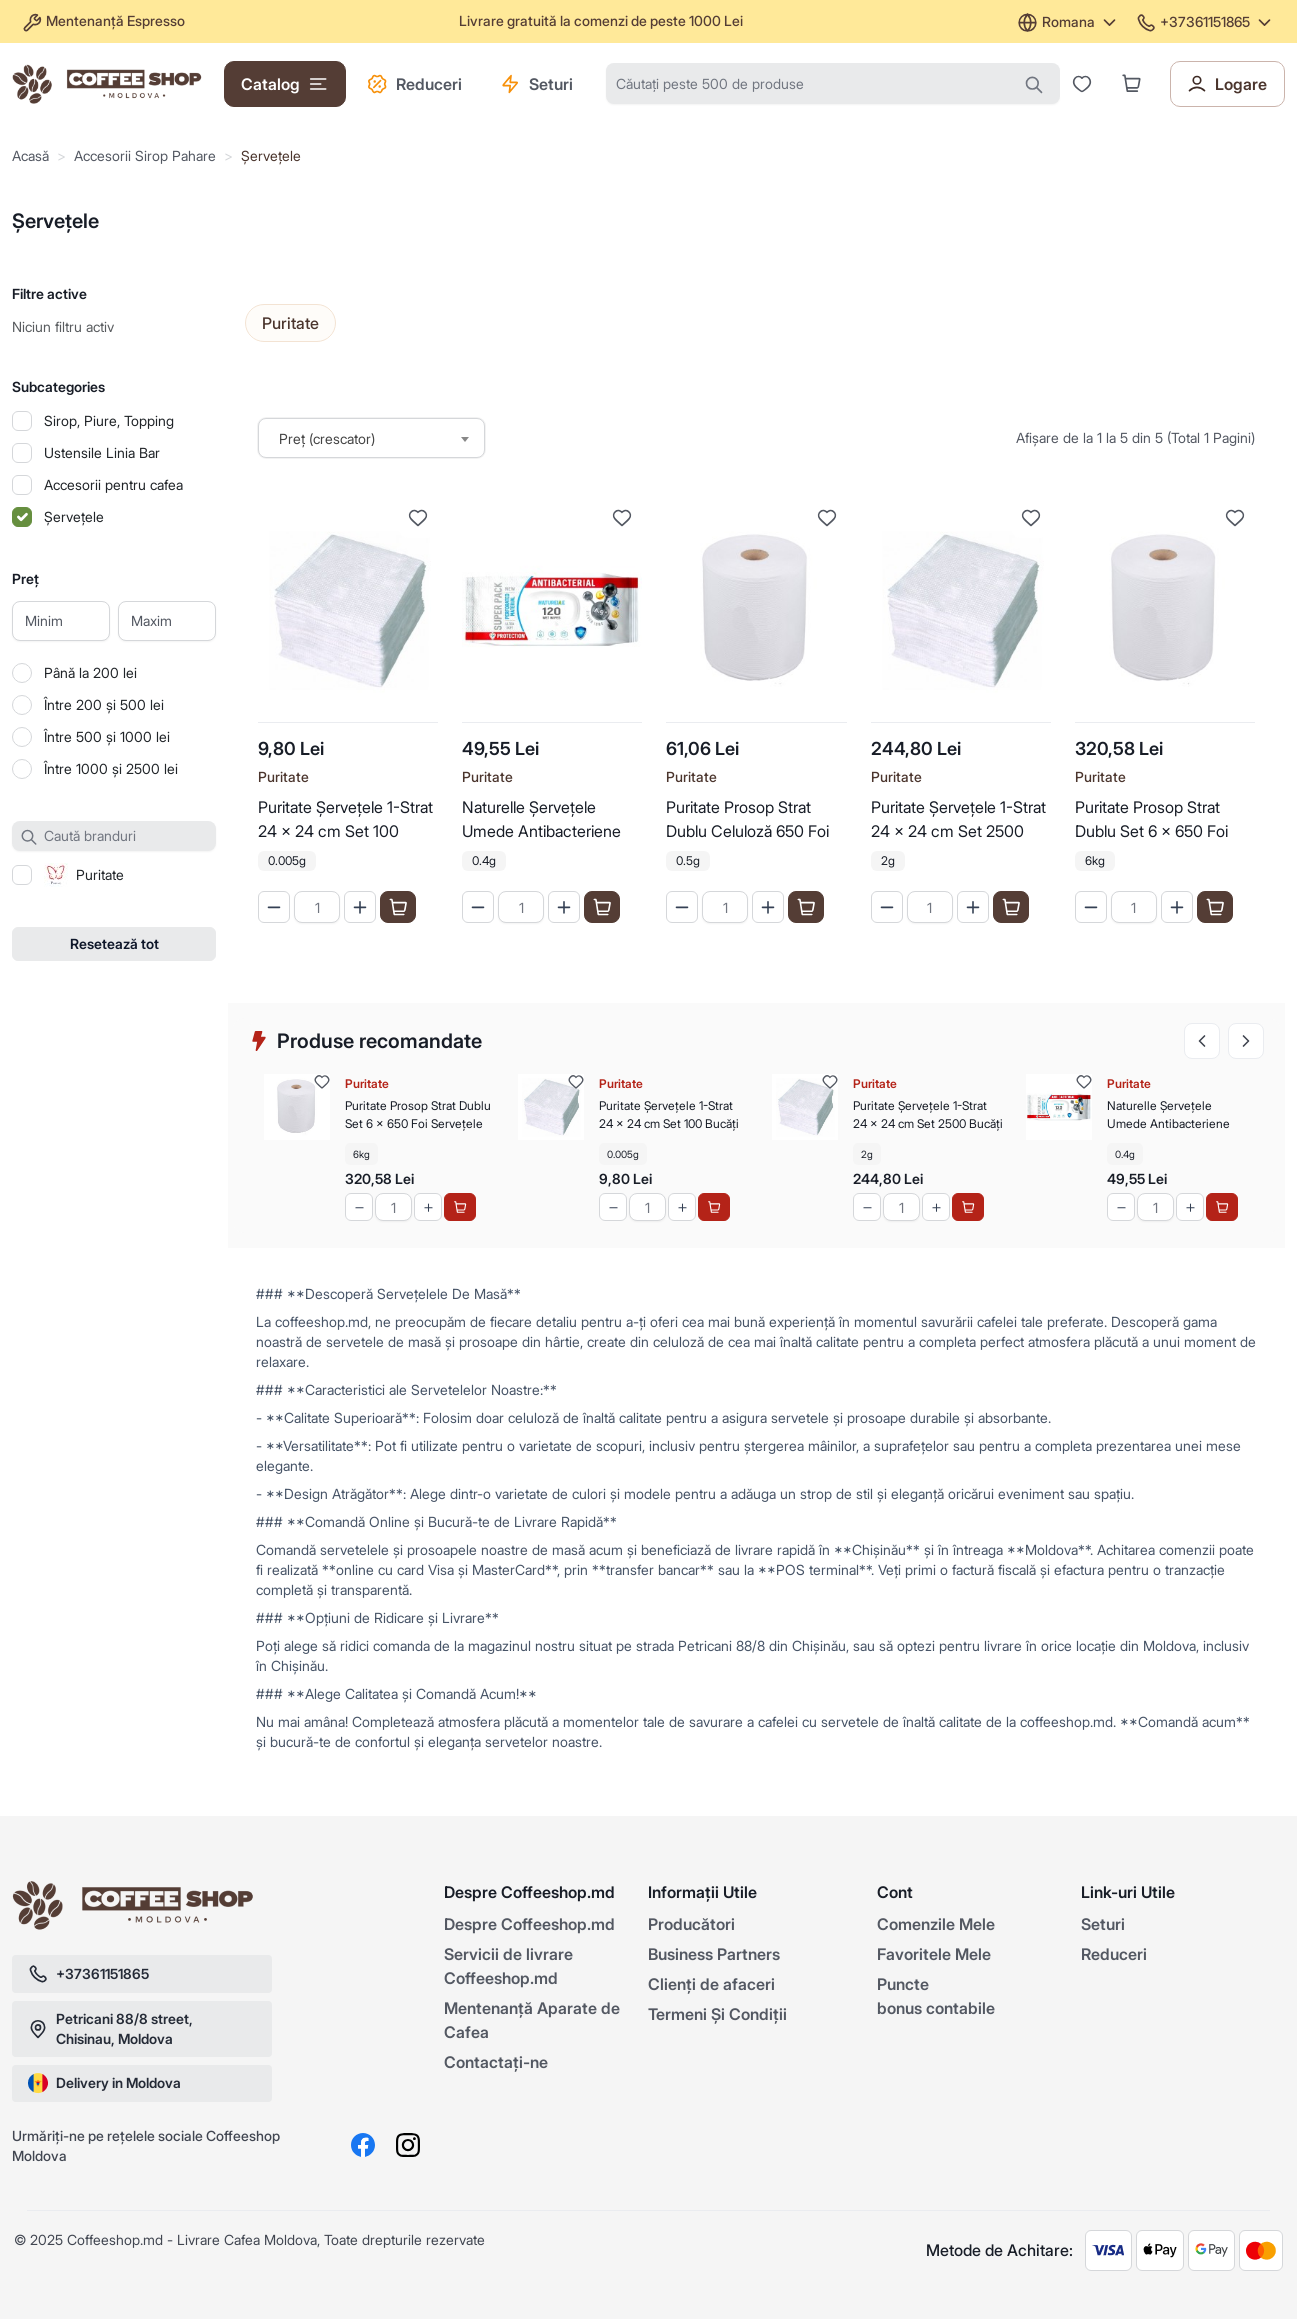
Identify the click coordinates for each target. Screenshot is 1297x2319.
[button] (1131, 83)
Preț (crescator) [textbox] (327, 438)
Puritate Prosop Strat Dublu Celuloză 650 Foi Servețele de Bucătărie (747, 821)
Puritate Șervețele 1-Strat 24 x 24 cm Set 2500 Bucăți (958, 821)
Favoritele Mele (934, 1954)
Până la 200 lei (90, 672)
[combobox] (371, 438)
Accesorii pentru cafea (113, 484)
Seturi (536, 84)
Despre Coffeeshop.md (529, 1924)
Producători (691, 1924)
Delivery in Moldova (104, 2083)
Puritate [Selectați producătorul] (290, 323)
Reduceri (414, 84)
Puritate (283, 776)
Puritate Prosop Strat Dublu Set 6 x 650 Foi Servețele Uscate (1151, 821)
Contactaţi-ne (496, 2062)
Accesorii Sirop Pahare (145, 155)
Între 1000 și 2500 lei (111, 768)
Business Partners (714, 1954)
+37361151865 (1205, 21)
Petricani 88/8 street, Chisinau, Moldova (110, 2028)
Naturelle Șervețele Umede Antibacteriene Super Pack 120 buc (541, 821)
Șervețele (271, 155)
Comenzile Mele (936, 1924)
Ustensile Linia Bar (102, 452)
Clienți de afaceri (711, 1984)
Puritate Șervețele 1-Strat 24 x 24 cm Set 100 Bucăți (345, 821)
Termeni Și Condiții (717, 2014)
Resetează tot (114, 943)
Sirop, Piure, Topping (109, 420)
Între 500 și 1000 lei (107, 736)
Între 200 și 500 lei (104, 704)
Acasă (30, 155)
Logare (1227, 84)
